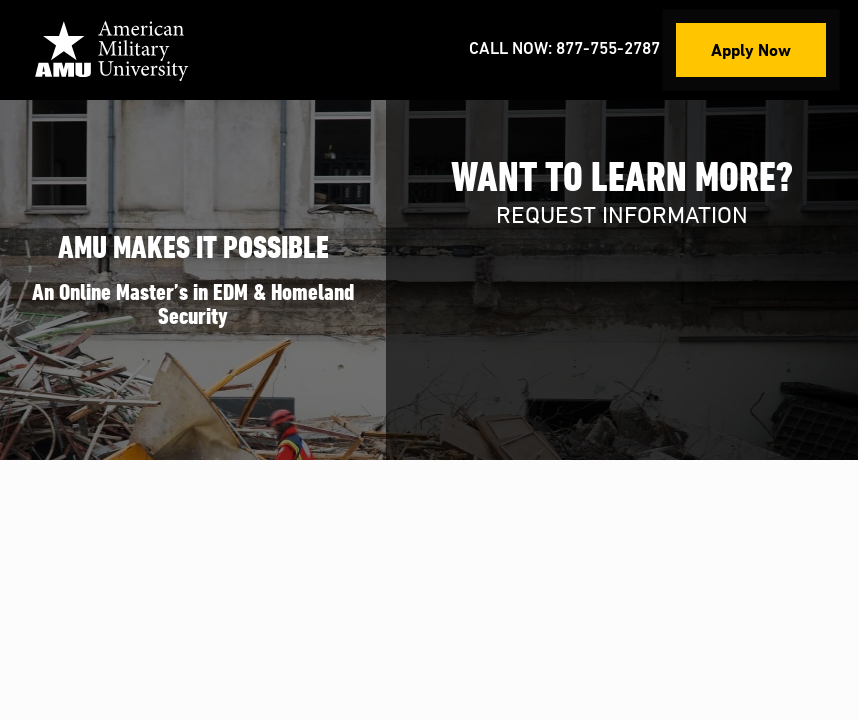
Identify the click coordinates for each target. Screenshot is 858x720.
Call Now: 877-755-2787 (564, 49)
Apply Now (751, 49)
